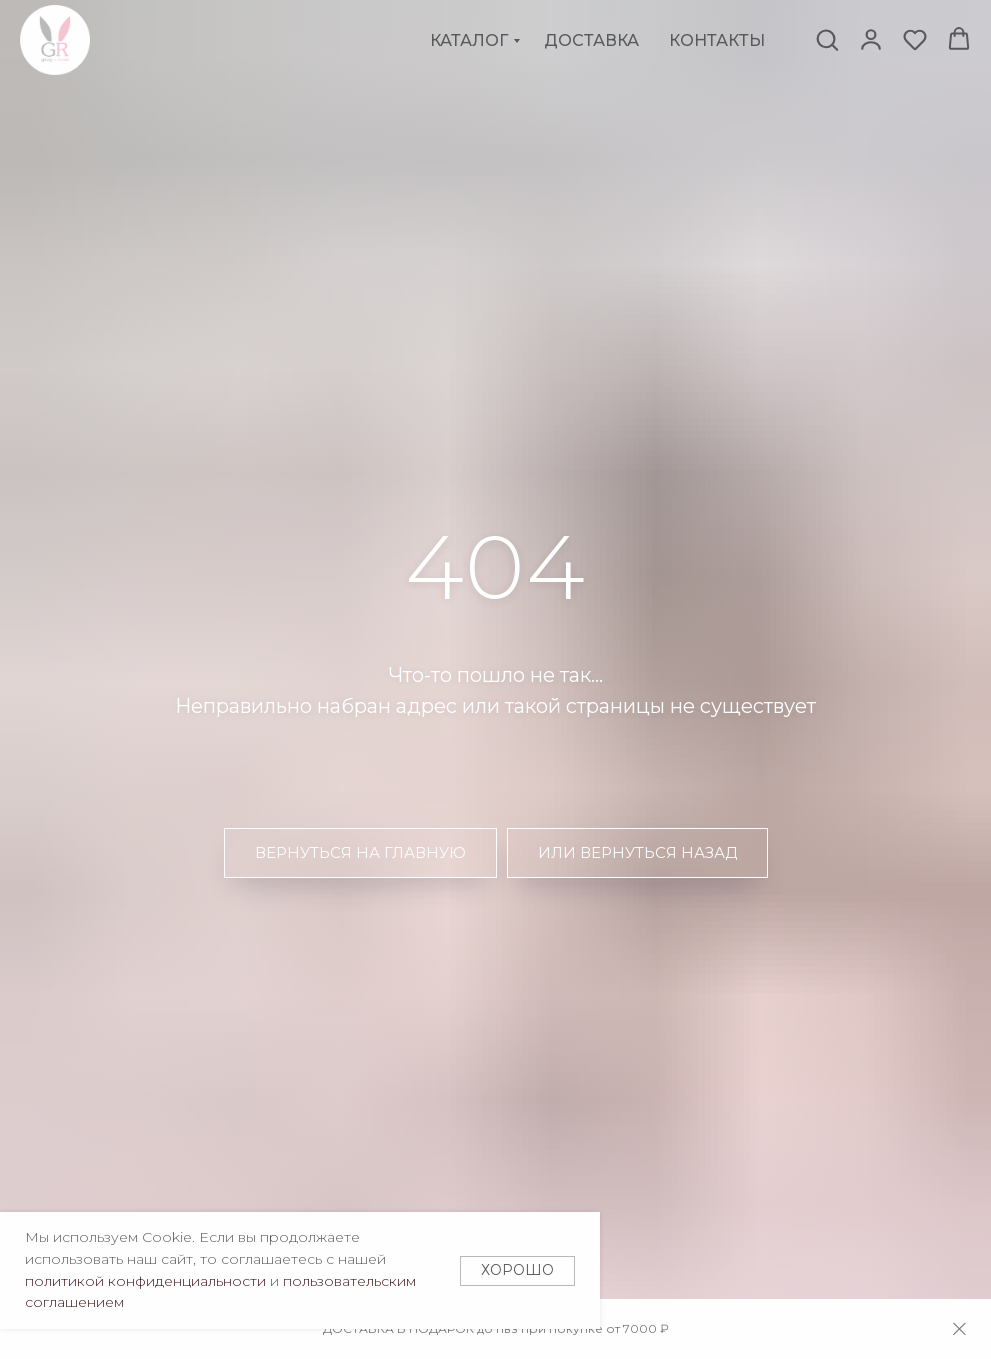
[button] (827, 39)
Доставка (591, 40)
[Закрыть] (959, 1329)
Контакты (717, 40)
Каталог (469, 40)
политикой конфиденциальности (145, 1281)
